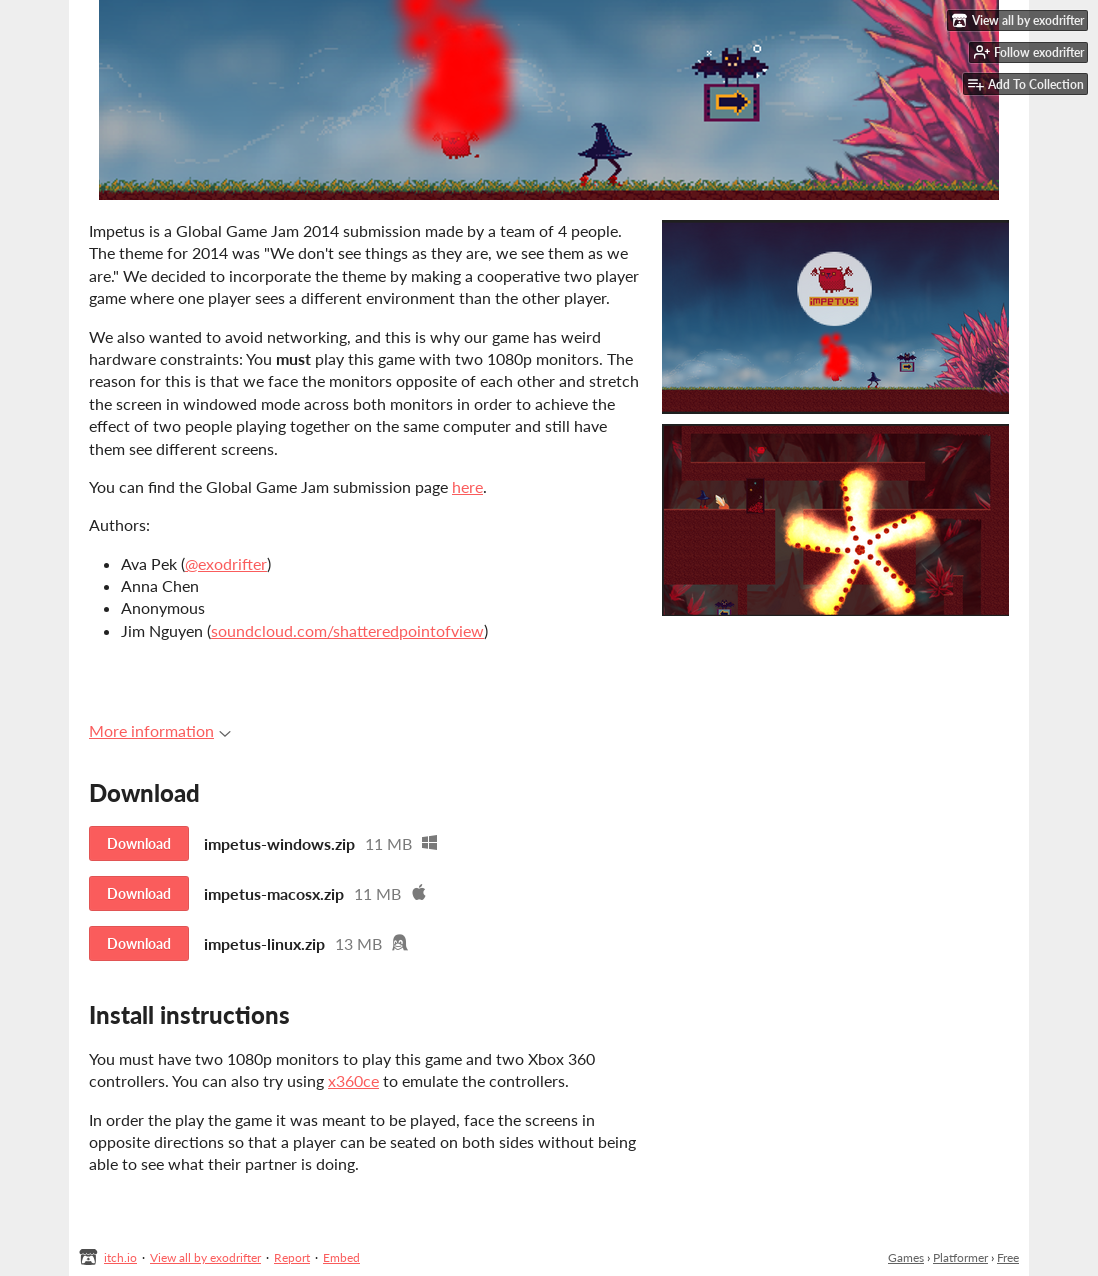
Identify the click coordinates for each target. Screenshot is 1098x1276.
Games (906, 1257)
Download (139, 843)
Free (1008, 1257)
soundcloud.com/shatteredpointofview (347, 630)
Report (292, 1257)
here (467, 486)
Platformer (960, 1257)
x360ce (353, 1080)
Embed (341, 1257)
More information (160, 730)
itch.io (120, 1257)
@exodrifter (226, 563)
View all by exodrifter (205, 1257)
